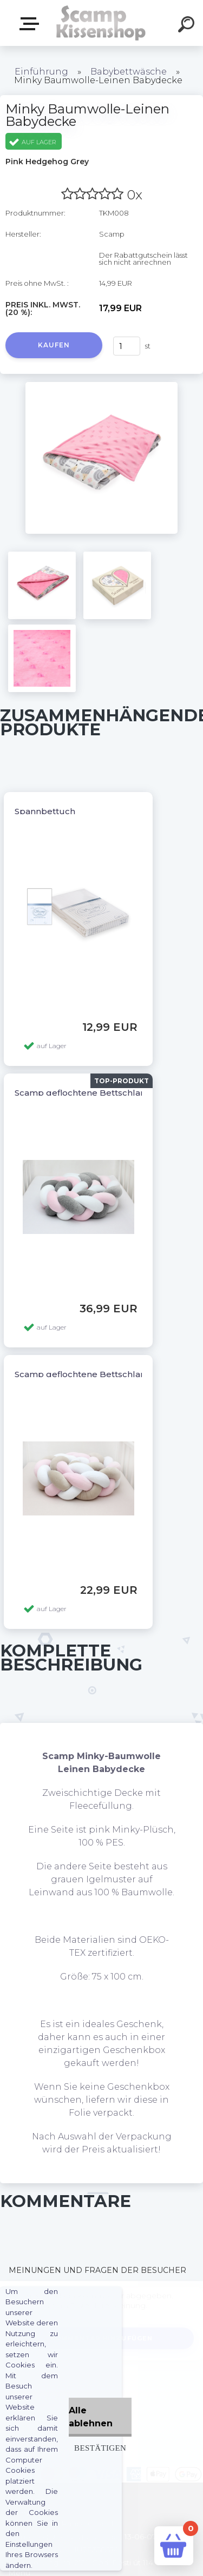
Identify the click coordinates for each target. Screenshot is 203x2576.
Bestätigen (100, 2448)
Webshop (31, 23)
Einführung (41, 71)
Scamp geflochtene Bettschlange (86, 1093)
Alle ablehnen (91, 2417)
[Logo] (100, 23)
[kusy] (126, 346)
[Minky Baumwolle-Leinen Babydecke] (101, 386)
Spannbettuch (45, 811)
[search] (188, 26)
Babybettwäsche (128, 71)
